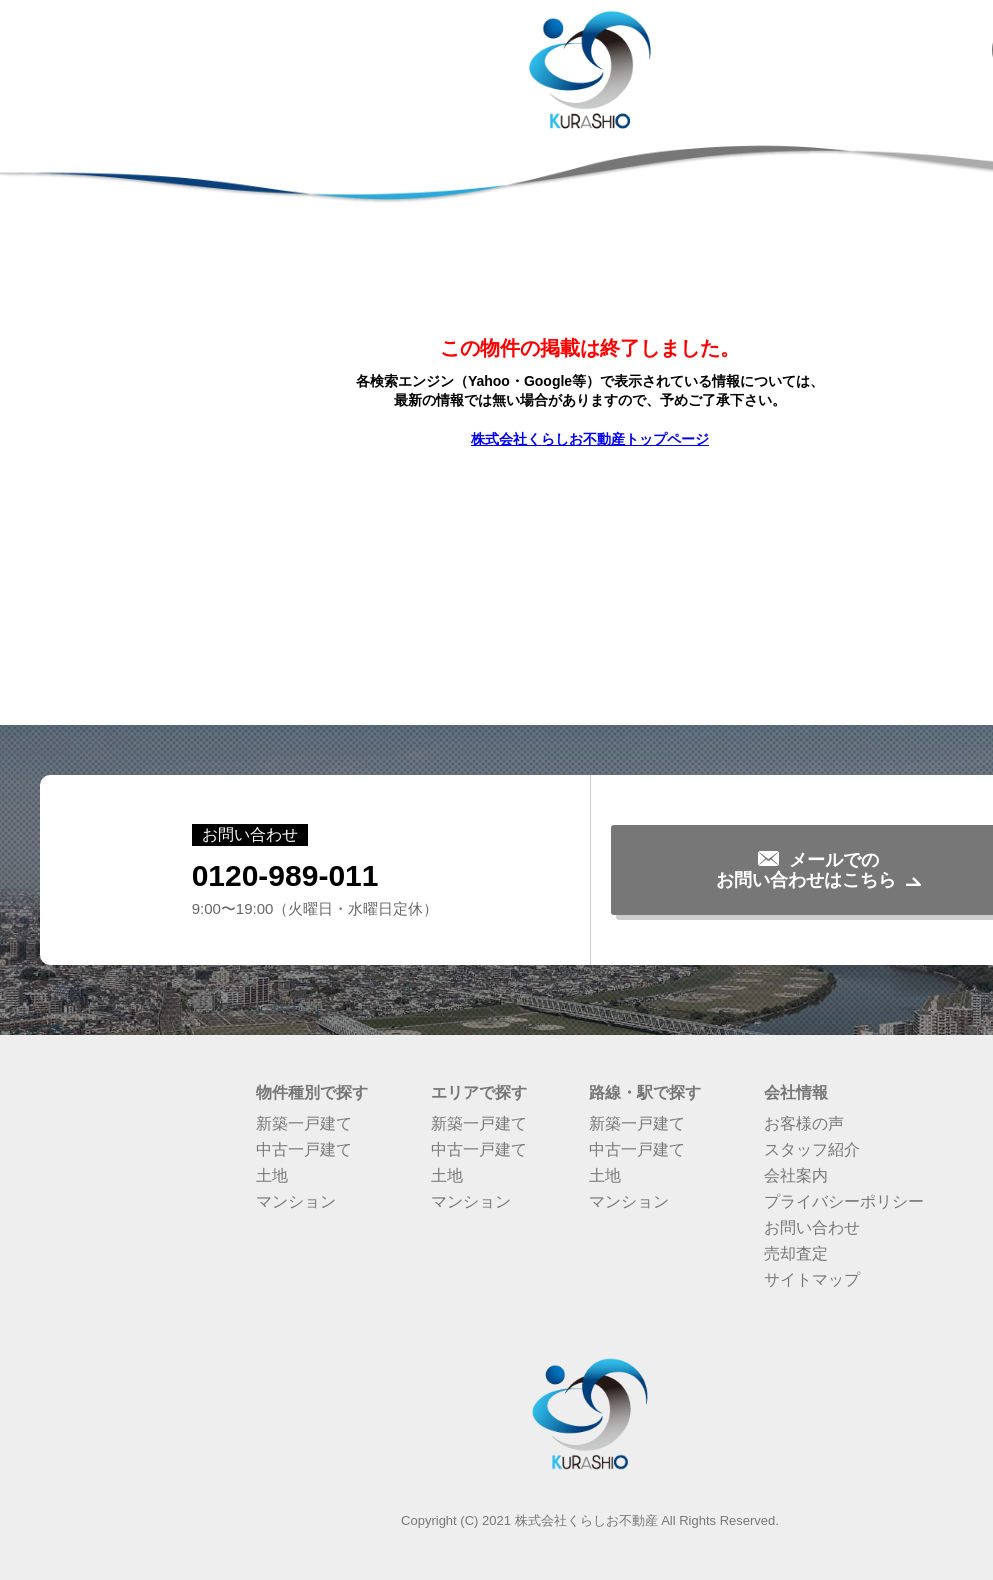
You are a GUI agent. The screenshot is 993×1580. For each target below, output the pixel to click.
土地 (272, 1175)
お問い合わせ (812, 1227)
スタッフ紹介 (812, 1149)
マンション (296, 1201)
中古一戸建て (304, 1149)
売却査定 (796, 1253)
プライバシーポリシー (844, 1201)
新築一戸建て (304, 1123)
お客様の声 (804, 1123)
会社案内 (796, 1175)
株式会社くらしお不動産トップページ (590, 439)
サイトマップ (812, 1279)
